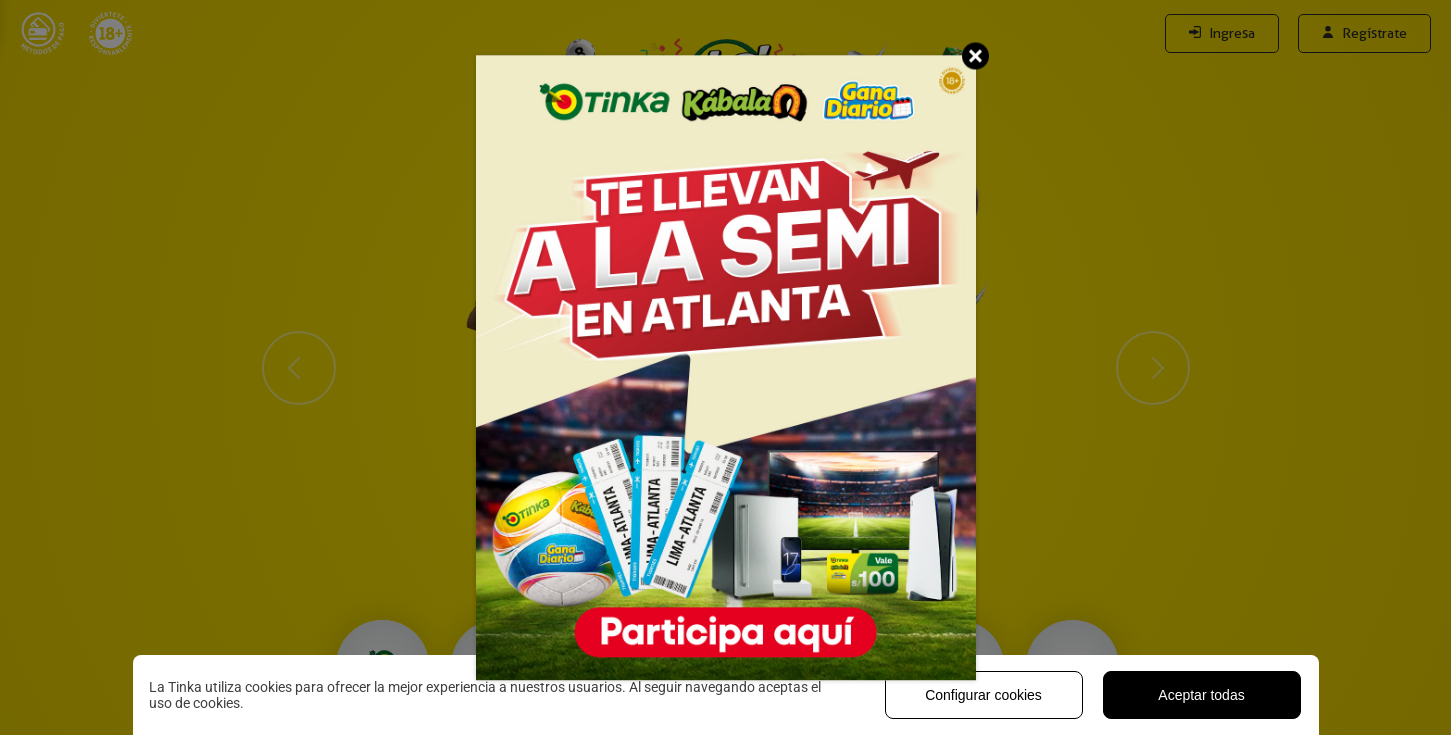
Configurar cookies (983, 695)
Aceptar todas (1201, 695)
